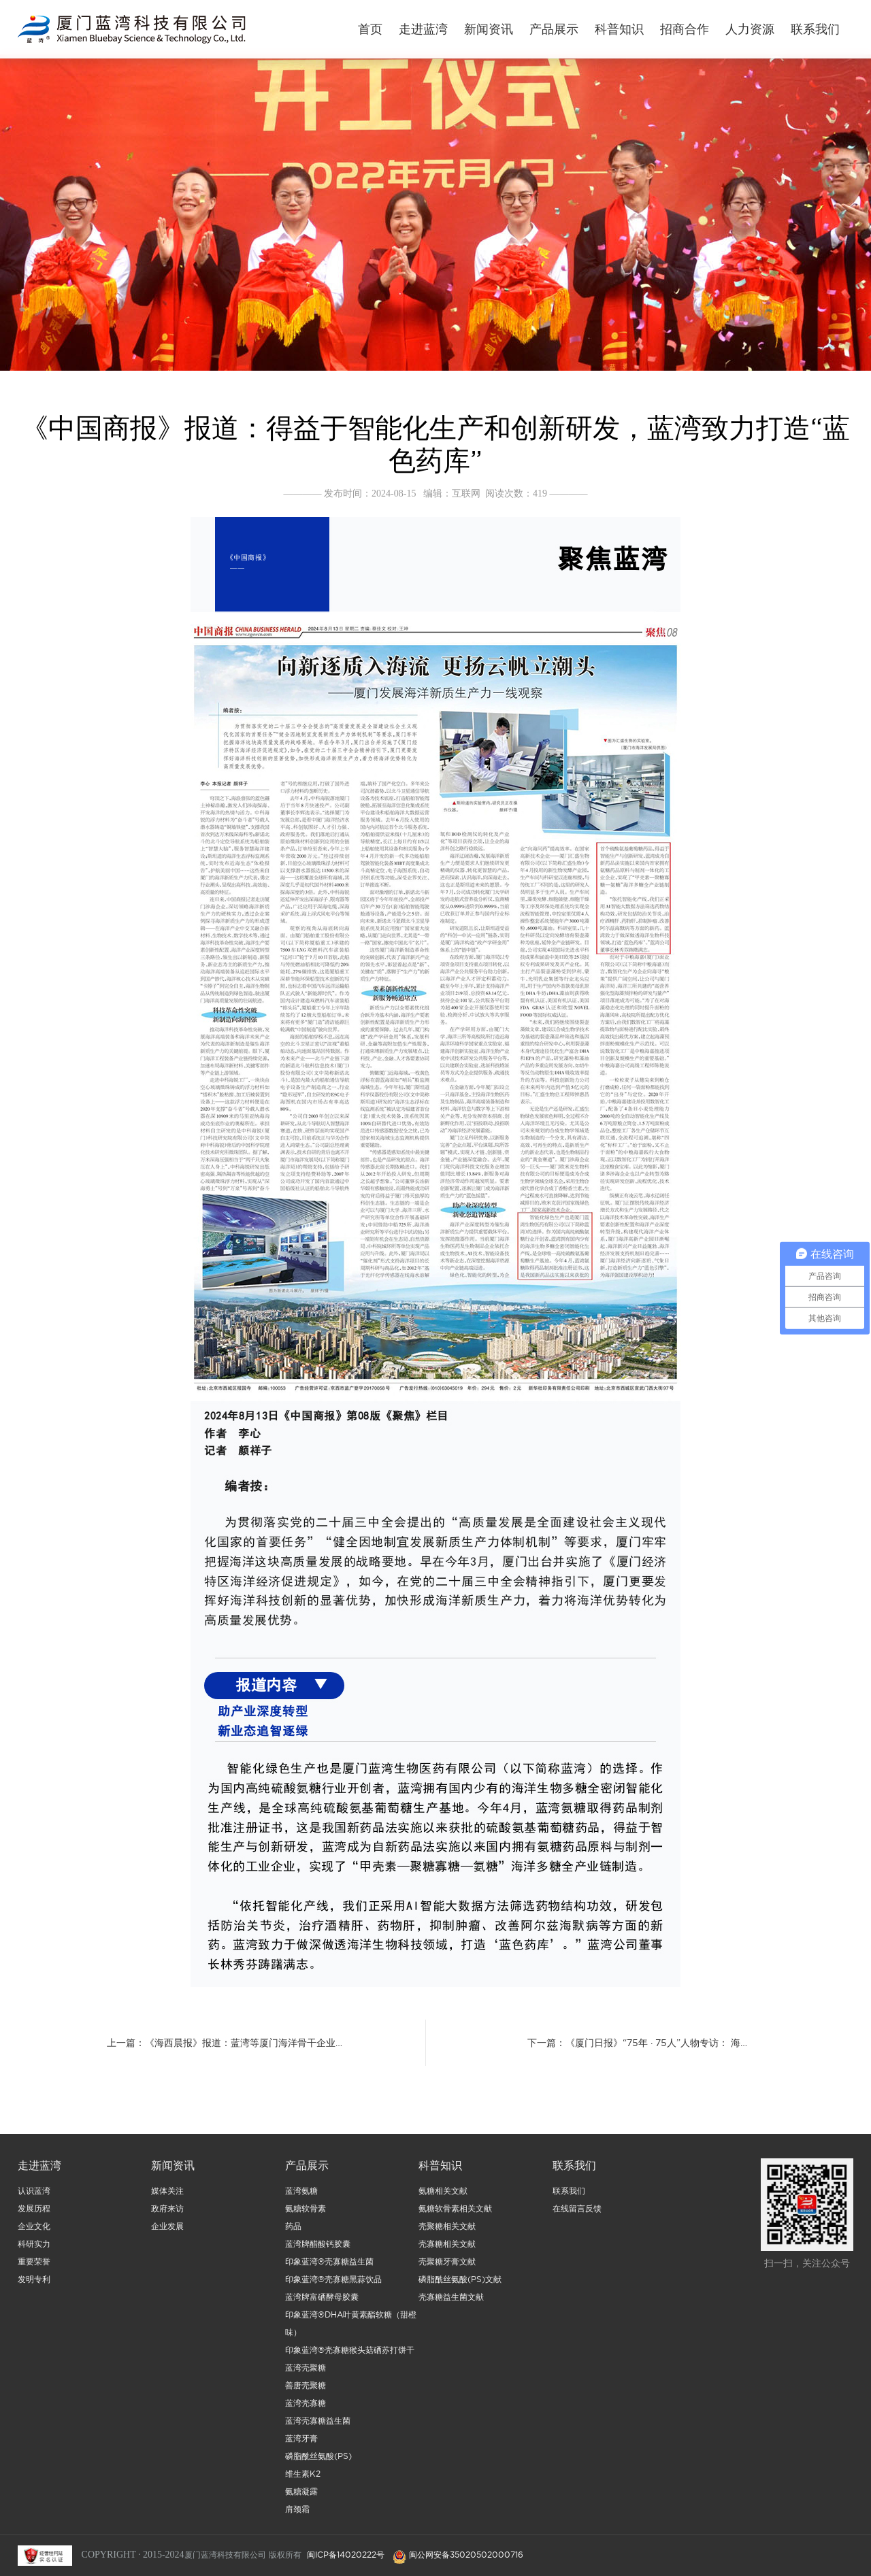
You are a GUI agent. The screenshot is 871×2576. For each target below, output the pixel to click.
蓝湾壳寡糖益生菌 (317, 2426)
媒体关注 (167, 2196)
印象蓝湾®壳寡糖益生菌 (329, 2266)
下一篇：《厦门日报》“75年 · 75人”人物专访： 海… (637, 2042)
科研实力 (34, 2249)
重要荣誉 (34, 2266)
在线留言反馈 (577, 2213)
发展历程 (34, 2213)
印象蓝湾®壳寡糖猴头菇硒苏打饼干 (349, 2355)
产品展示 (553, 28)
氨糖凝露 (301, 2496)
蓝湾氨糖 (301, 2196)
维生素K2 (303, 2479)
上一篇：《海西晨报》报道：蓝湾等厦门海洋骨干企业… (224, 2042)
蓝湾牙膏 (301, 2443)
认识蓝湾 (34, 2196)
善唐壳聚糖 (305, 2390)
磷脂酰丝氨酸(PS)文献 (460, 2284)
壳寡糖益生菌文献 (451, 2302)
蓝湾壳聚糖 (305, 2373)
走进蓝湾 (423, 28)
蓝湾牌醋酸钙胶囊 (317, 2249)
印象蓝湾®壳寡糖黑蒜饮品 (333, 2284)
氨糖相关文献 (442, 2196)
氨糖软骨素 (305, 2213)
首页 (370, 28)
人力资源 (749, 28)
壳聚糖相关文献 (447, 2231)
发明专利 (34, 2284)
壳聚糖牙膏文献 (447, 2266)
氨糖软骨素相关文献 (455, 2213)
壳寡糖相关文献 (447, 2249)
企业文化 (34, 2231)
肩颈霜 (297, 2514)
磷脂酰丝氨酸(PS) (318, 2461)
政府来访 (167, 2213)
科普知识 (619, 28)
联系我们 (815, 28)
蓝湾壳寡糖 (305, 2408)
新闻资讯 (488, 28)
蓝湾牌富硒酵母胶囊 (322, 2302)
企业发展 (167, 2231)
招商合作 (684, 28)
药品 (293, 2231)
